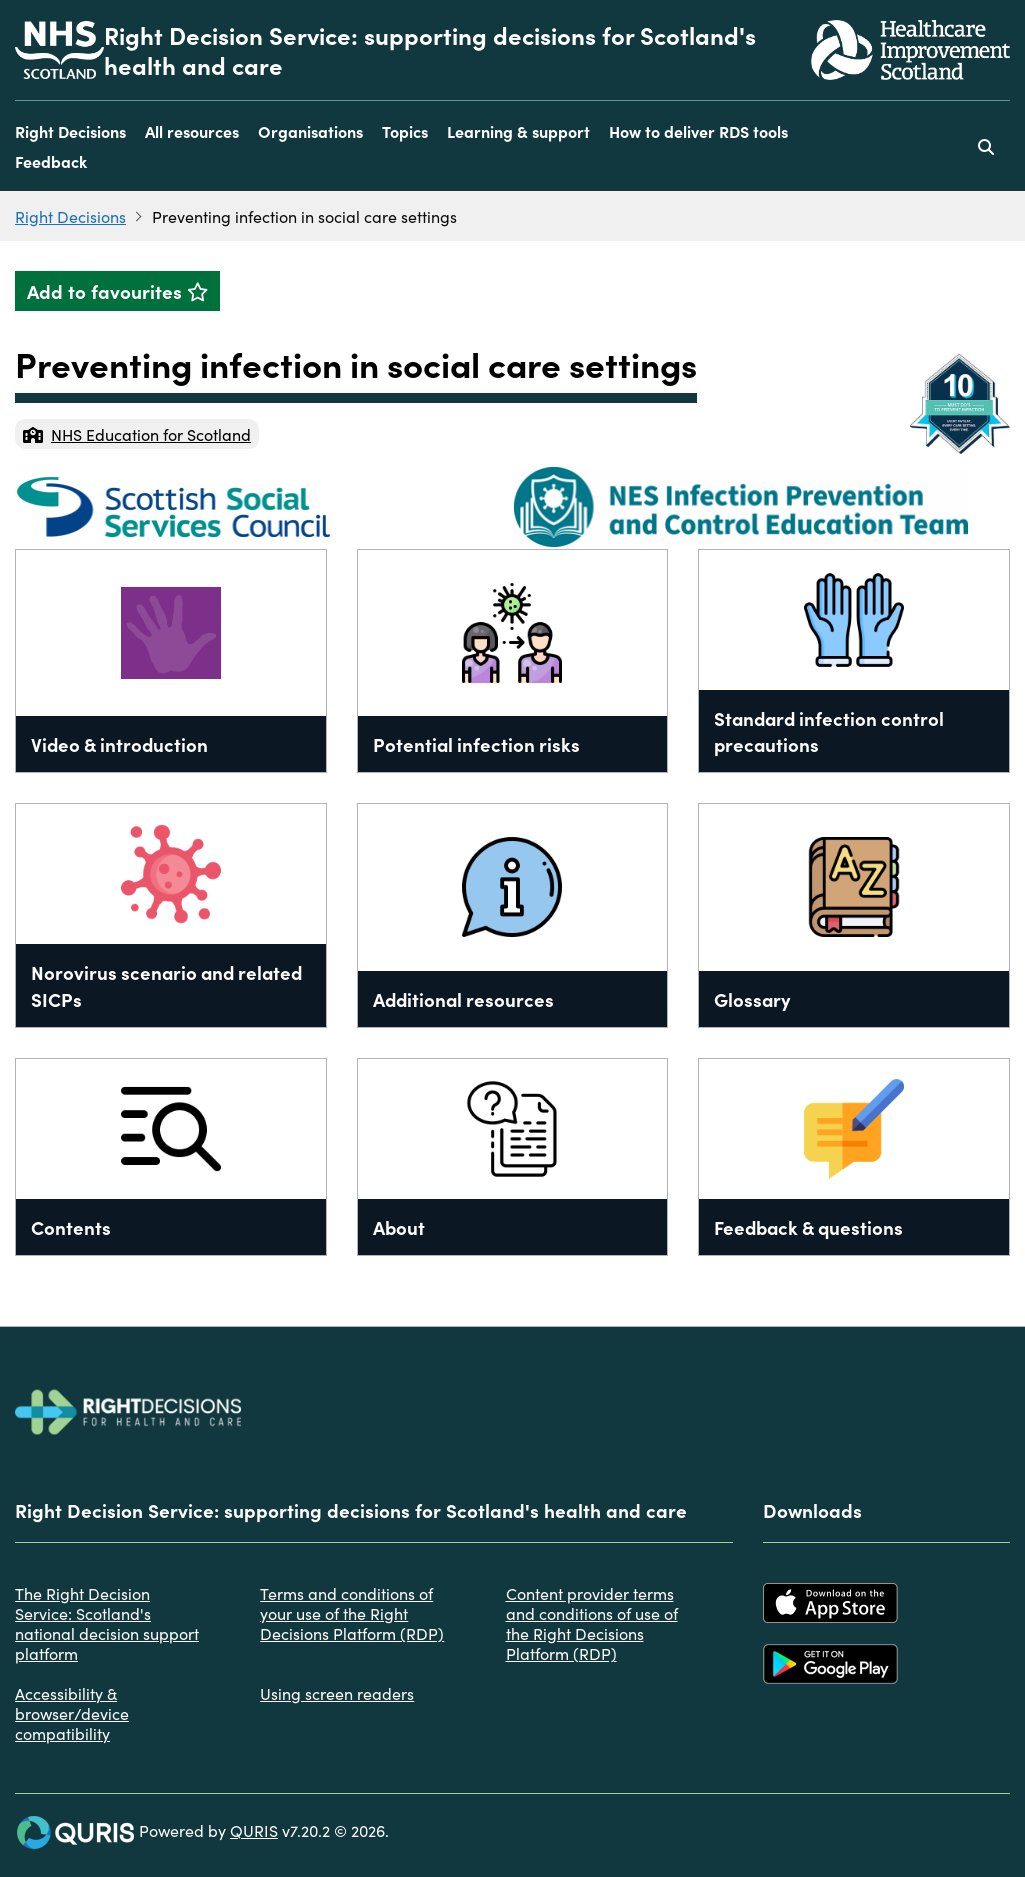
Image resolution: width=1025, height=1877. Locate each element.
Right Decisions (70, 131)
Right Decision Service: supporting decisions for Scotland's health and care (430, 50)
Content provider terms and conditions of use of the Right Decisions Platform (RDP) (592, 1623)
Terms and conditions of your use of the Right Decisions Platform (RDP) (352, 1613)
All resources (192, 131)
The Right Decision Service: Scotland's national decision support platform (107, 1623)
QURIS (254, 1830)
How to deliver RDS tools (698, 131)
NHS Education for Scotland (137, 434)
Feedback (51, 161)
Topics (405, 131)
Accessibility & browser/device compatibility (72, 1713)
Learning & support (518, 131)
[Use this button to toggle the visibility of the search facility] (986, 146)
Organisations (310, 131)
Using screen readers (337, 1693)
